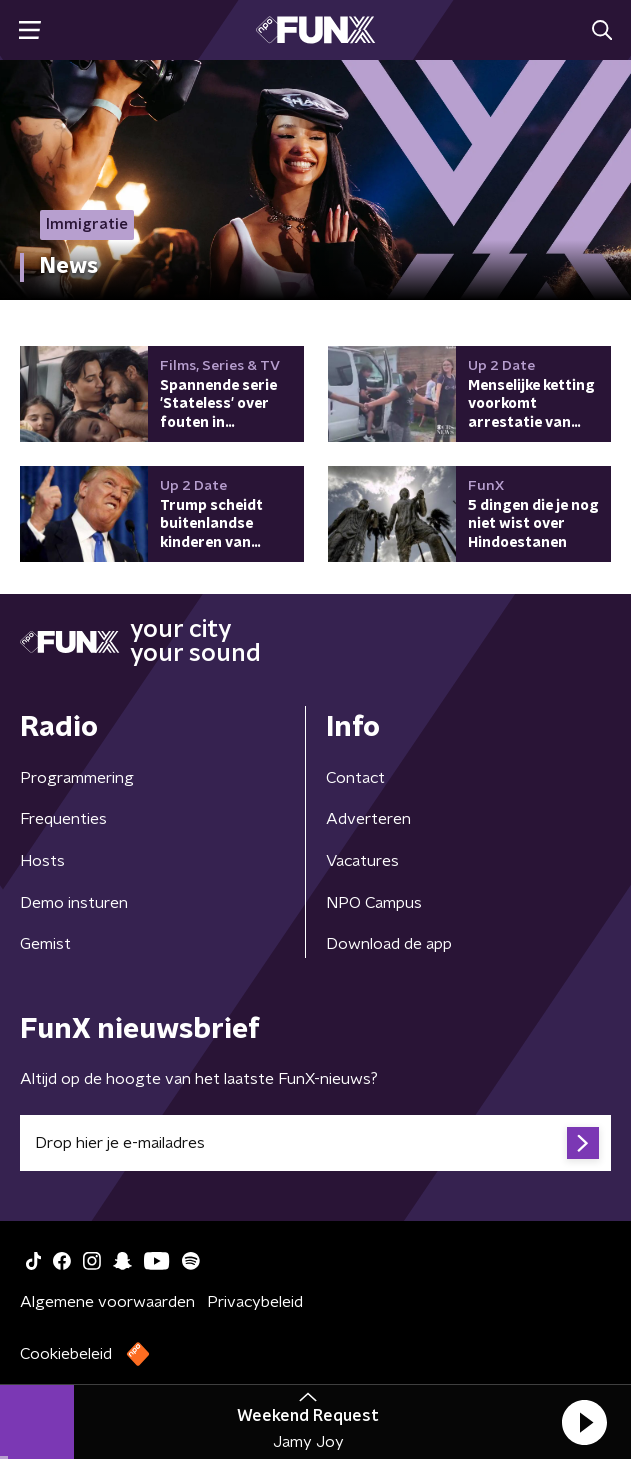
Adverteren (368, 819)
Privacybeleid (255, 1302)
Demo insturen (74, 903)
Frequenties (63, 819)
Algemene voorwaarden (107, 1302)
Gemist (45, 944)
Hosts (42, 861)
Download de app (389, 944)
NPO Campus (374, 903)
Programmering (77, 778)
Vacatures (362, 861)
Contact (355, 778)
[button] (584, 1422)
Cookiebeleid (66, 1354)
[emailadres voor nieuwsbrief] (315, 1143)
